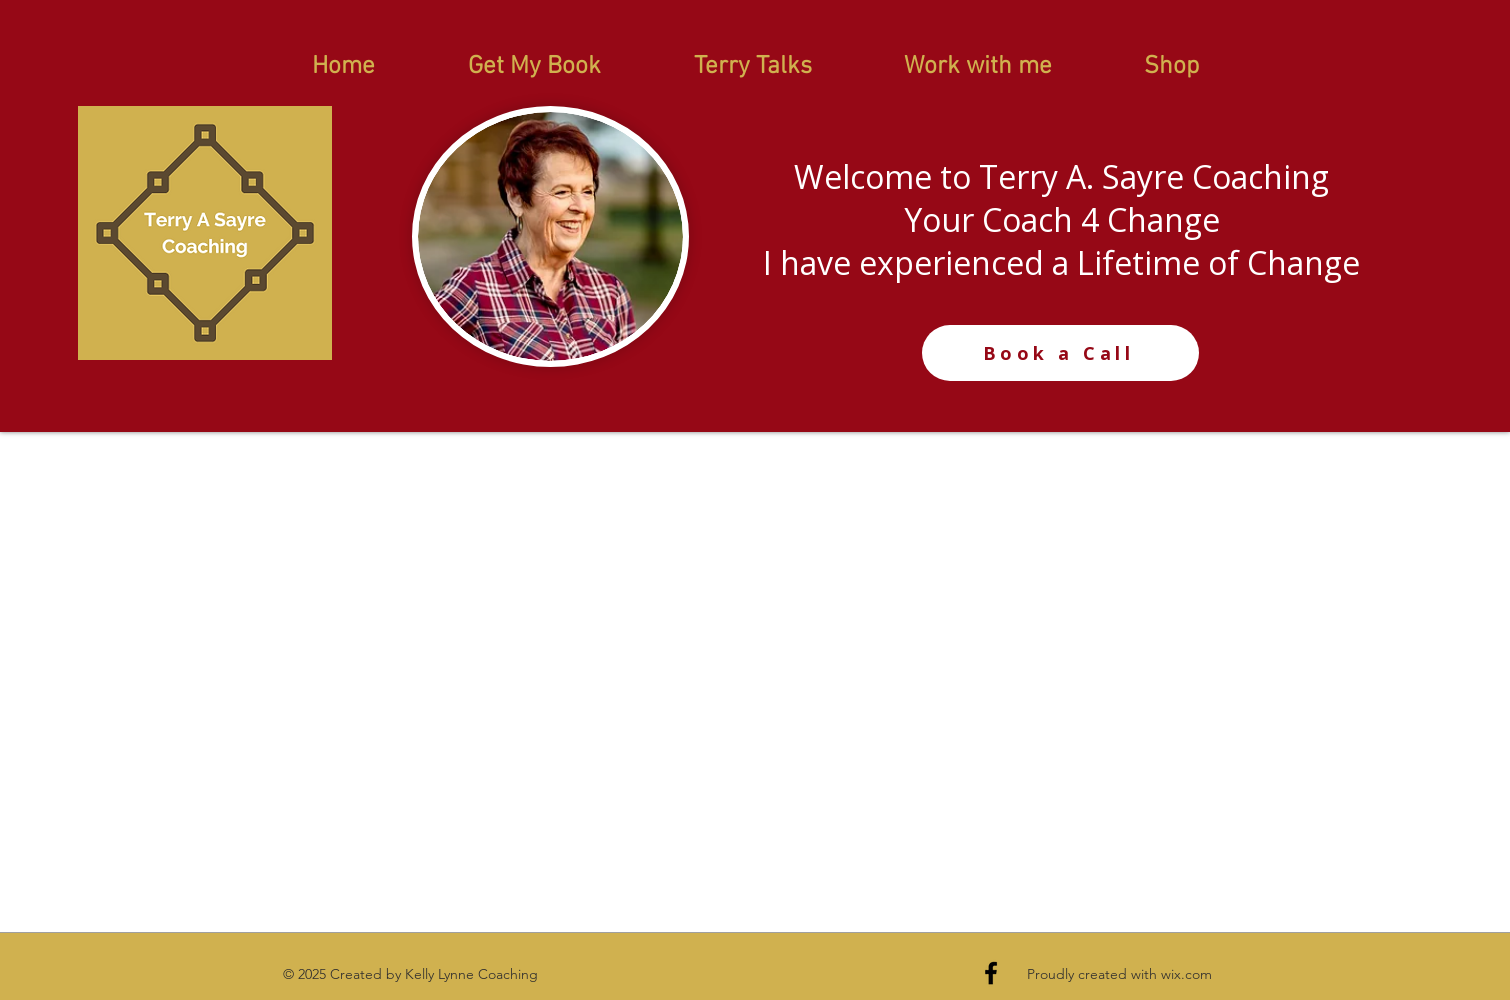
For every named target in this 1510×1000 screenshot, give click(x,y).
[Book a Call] (1060, 353)
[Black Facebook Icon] (991, 973)
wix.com (1186, 974)
